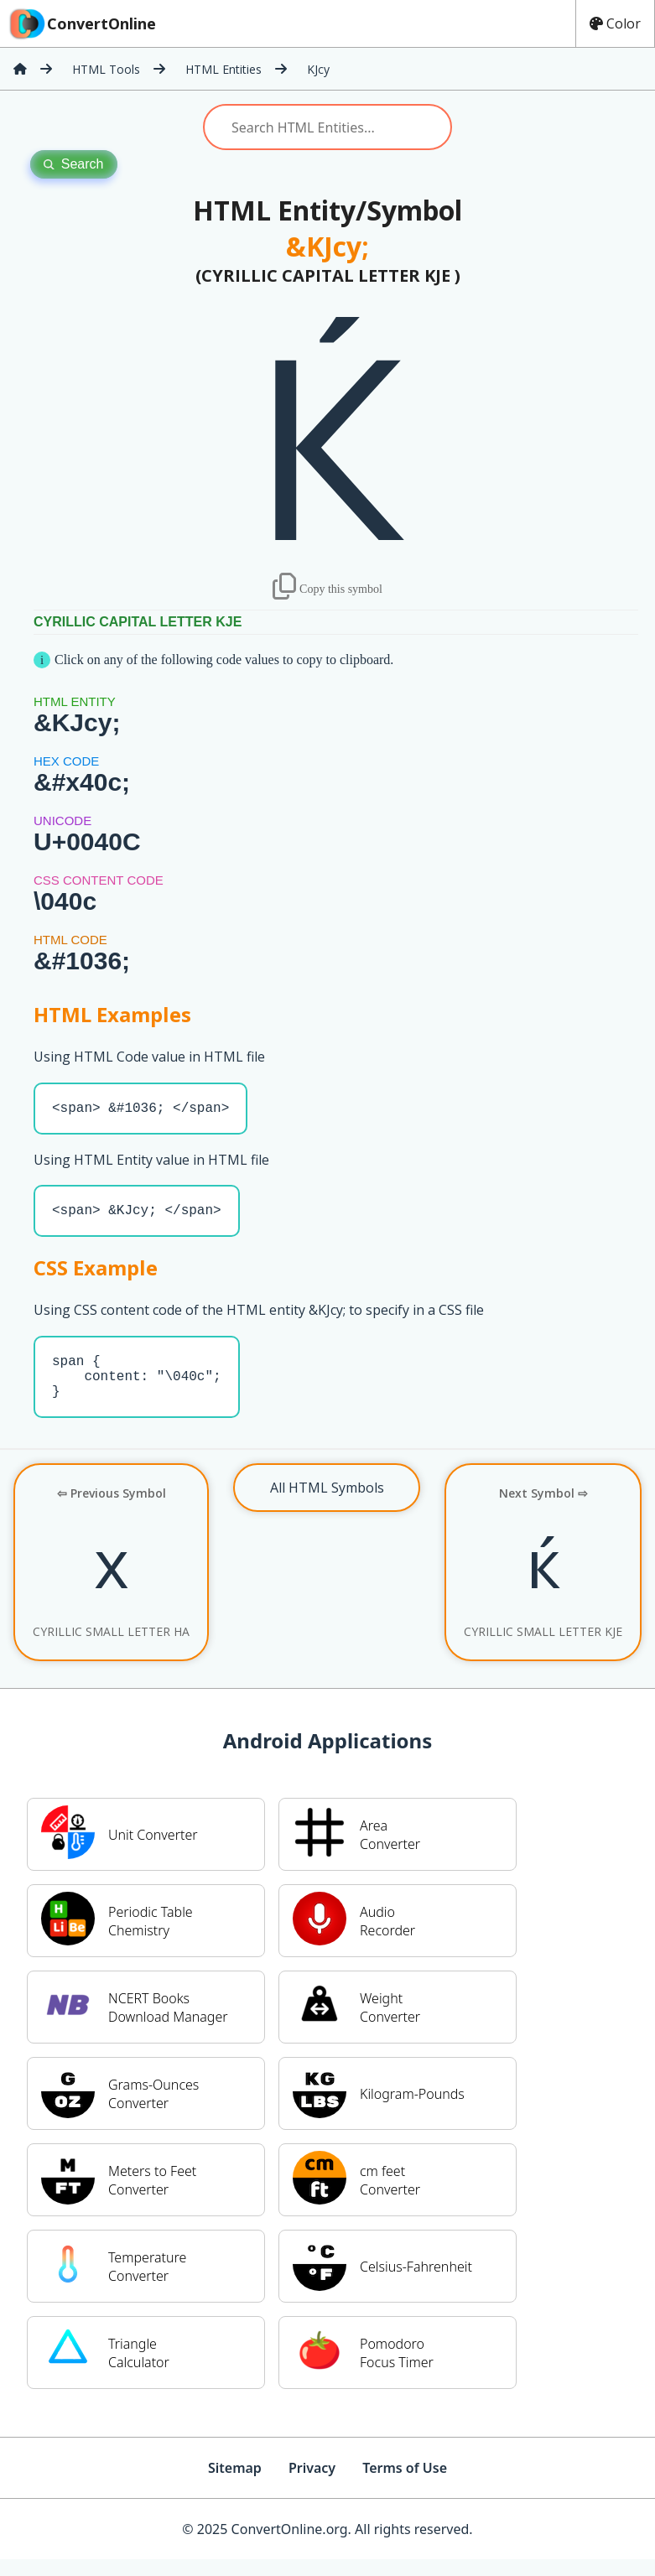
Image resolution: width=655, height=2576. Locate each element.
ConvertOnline (81, 23)
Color (615, 23)
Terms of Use (404, 2484)
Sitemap (235, 2484)
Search (74, 164)
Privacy (312, 2484)
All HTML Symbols (327, 1504)
